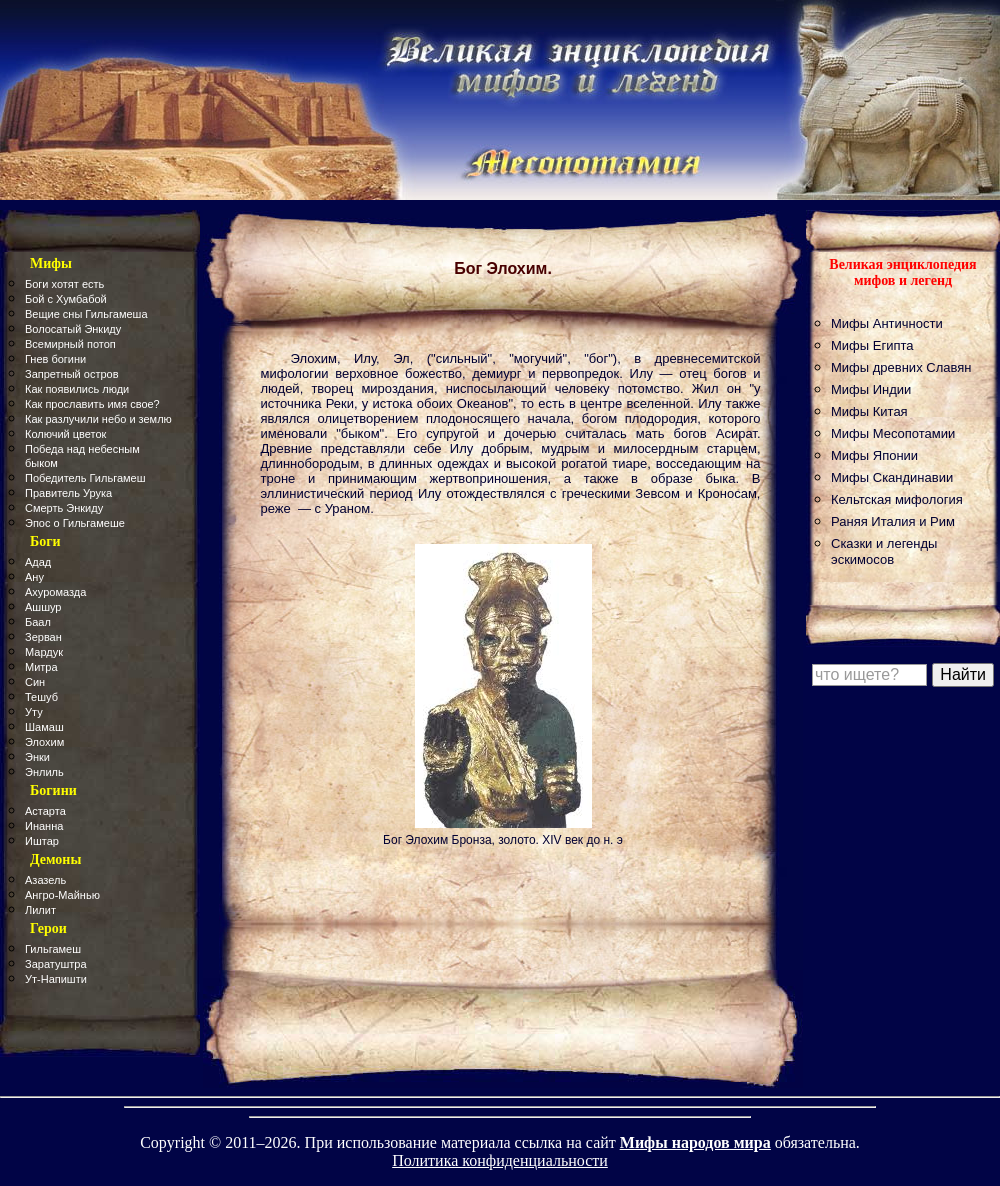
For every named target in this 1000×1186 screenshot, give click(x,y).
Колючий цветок (65, 434)
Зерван (43, 637)
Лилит (40, 910)
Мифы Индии (871, 389)
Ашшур (43, 607)
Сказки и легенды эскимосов (884, 551)
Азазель (45, 880)
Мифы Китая (869, 411)
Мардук (44, 652)
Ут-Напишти (56, 979)
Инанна (44, 826)
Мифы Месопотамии (893, 433)
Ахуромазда (55, 592)
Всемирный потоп (70, 344)
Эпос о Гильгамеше (75, 523)
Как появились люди (77, 389)
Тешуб (41, 697)
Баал (38, 622)
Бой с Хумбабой (66, 299)
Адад (38, 562)
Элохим (44, 742)
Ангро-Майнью (62, 895)
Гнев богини (55, 359)
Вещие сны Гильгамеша (86, 314)
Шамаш (44, 727)
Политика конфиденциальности (500, 1160)
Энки (37, 757)
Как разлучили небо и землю (98, 419)
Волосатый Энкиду (73, 329)
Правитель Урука (68, 493)
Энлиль (44, 772)
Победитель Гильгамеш (85, 478)
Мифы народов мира (695, 1142)
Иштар (42, 841)
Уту (34, 712)
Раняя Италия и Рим (893, 521)
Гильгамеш (53, 949)
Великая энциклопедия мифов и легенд (902, 272)
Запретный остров (72, 374)
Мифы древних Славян (901, 367)
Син (35, 682)
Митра (41, 667)
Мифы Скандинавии (892, 477)
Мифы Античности (887, 323)
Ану (34, 577)
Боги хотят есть (64, 284)
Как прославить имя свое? (92, 404)
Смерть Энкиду (64, 508)
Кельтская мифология (897, 499)
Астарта (45, 811)
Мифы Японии (874, 455)
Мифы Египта (872, 345)
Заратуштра (56, 964)
